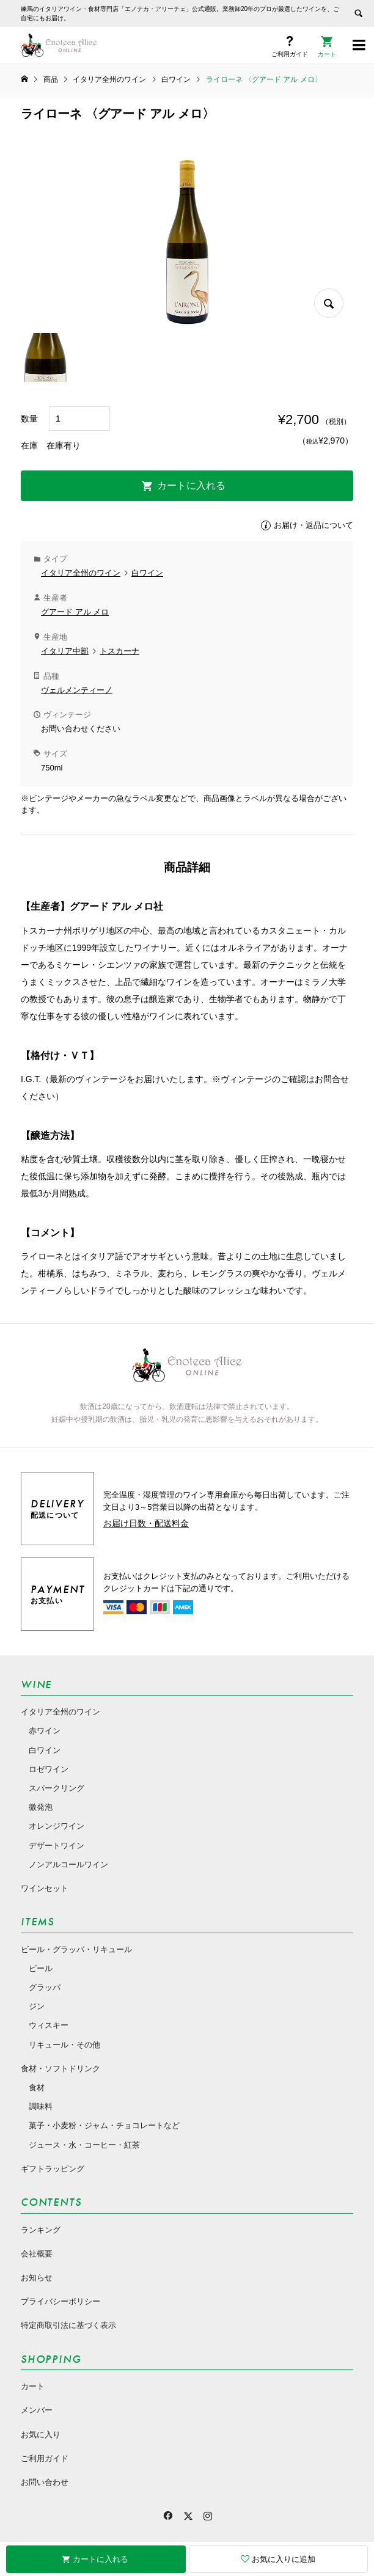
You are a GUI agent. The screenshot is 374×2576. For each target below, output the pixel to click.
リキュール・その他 (64, 2044)
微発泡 (41, 1807)
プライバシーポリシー (60, 2301)
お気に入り (41, 2434)
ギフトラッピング (52, 2168)
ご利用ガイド (44, 2458)
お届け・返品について (313, 525)
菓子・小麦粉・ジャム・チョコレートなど (104, 2125)
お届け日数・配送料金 (146, 1523)
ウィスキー (48, 2025)
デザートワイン (56, 1845)
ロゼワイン (48, 1769)
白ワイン (147, 572)
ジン (37, 2006)
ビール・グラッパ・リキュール (76, 1949)
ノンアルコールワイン (68, 1864)
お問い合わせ (44, 2482)
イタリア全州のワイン (80, 572)
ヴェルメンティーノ (76, 690)
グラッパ (45, 1987)
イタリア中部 (65, 651)
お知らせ (37, 2277)
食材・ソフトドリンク (60, 2068)
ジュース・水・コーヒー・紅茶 (84, 2145)
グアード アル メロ (75, 612)
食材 (37, 2087)
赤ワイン (45, 1730)
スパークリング (56, 1788)
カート (33, 2386)
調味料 (41, 2106)
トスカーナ (119, 651)
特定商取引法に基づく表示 (68, 2325)
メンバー (37, 2410)
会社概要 (37, 2253)
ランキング (41, 2229)
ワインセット (44, 1888)
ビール (41, 1968)
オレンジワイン (56, 1826)
